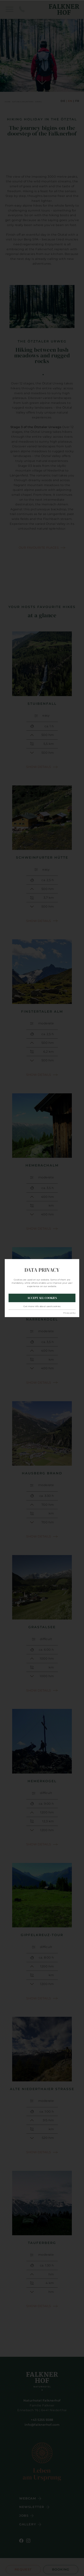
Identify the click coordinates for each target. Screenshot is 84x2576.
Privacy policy (69, 1313)
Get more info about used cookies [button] (42, 1306)
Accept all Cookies (42, 1298)
